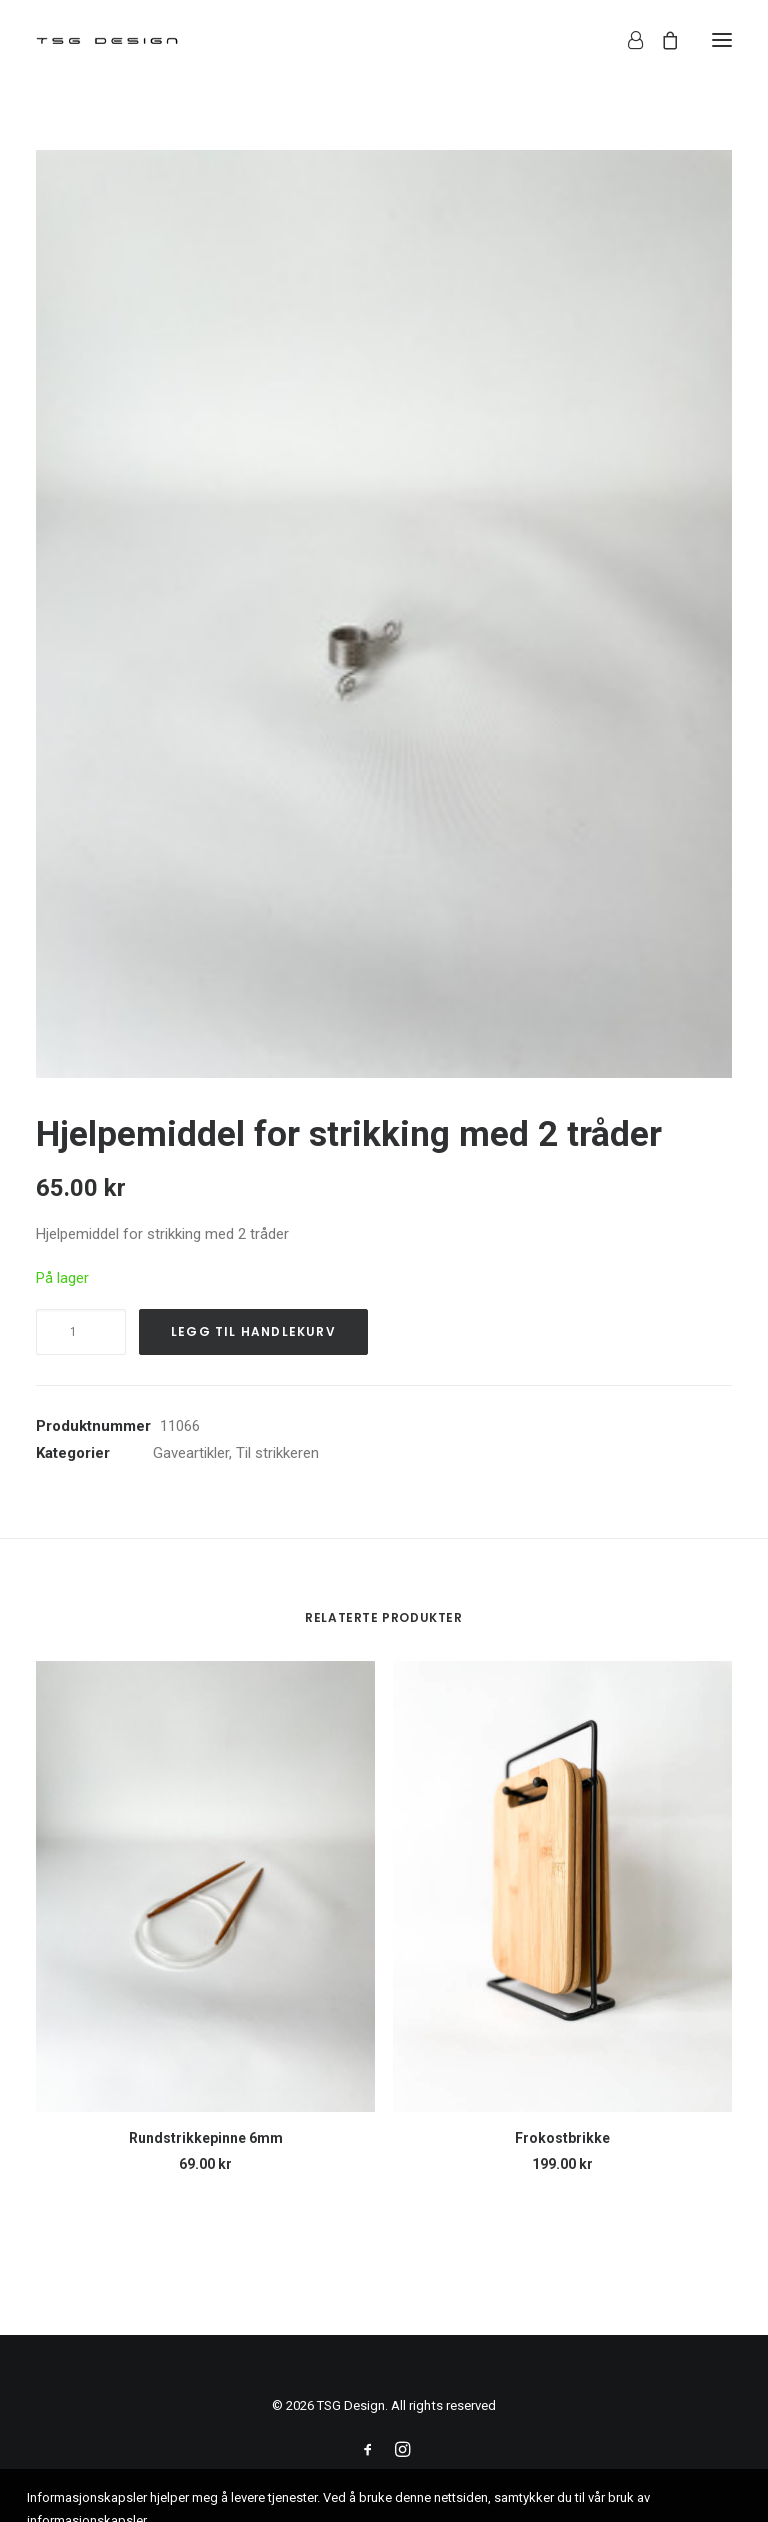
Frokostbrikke (562, 2138)
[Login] (626, 40)
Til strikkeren (277, 1453)
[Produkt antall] (81, 1332)
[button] (722, 39)
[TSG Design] (107, 39)
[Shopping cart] (661, 40)
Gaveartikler (191, 1453)
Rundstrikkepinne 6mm (206, 2138)
